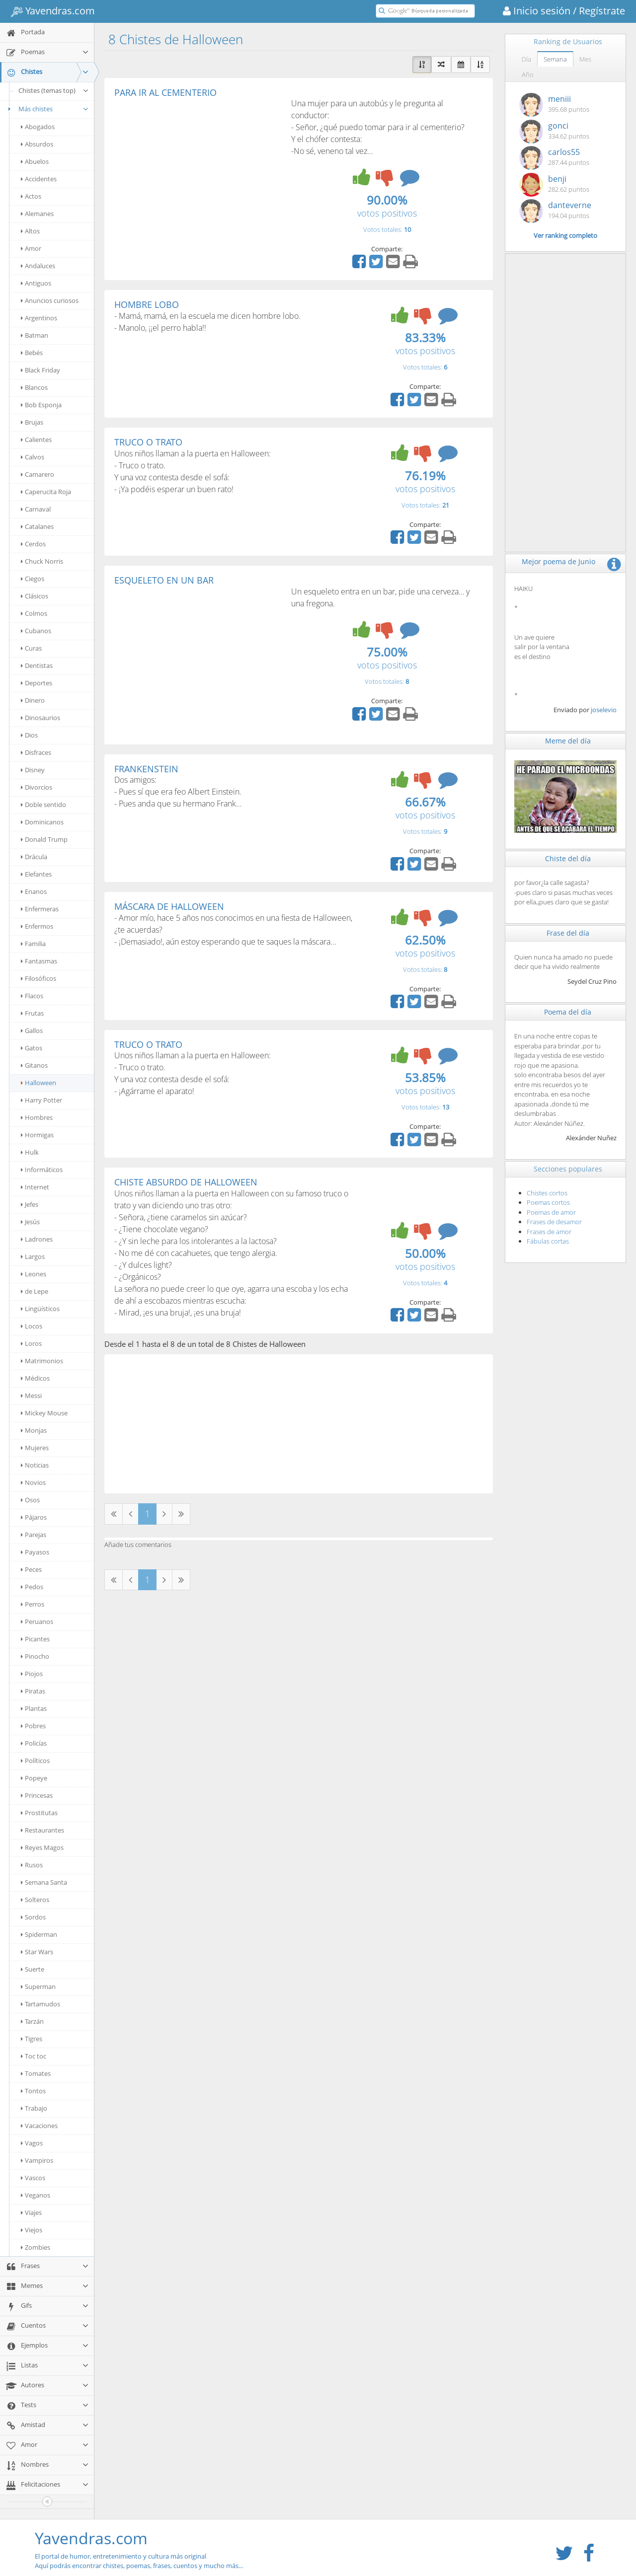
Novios (33, 1482)
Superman (38, 1986)
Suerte (32, 1969)
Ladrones (37, 1239)
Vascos (33, 2177)
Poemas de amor (551, 1212)
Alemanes (37, 213)
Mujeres (35, 1447)
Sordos (33, 1917)
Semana (555, 59)
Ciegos (32, 578)
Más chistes (47, 108)
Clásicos (34, 595)
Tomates (36, 2073)
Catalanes (37, 526)
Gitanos (34, 1065)
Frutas (32, 1013)
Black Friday (40, 370)
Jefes (29, 1204)
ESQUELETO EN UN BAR (164, 580)
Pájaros (34, 1517)
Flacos (32, 995)
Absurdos (37, 144)
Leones (33, 1273)
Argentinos (39, 317)
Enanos (34, 891)
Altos (30, 230)
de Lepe (34, 1291)
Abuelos (35, 161)
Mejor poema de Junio (558, 561)
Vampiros (37, 2160)
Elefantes (36, 874)
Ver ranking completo (565, 235)
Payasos (35, 1551)
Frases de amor (549, 1231)
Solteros (35, 1899)
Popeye (34, 1777)
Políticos (35, 1760)
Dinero (33, 700)
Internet (35, 1186)
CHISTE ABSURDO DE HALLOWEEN (185, 1182)
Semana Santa (44, 1882)
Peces (31, 1569)
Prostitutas (39, 1812)
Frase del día (568, 933)
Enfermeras (40, 908)
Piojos (32, 1673)
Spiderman (39, 1934)
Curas (31, 648)
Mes (585, 59)
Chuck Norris (42, 561)
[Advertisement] (197, 171)
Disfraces (36, 752)
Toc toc (33, 2056)
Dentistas (37, 665)
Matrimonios (42, 1360)
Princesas (37, 1795)
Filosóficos (38, 978)
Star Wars (37, 1951)
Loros (31, 1343)
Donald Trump (44, 839)
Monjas (34, 1430)
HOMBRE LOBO (146, 304)
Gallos (32, 1030)
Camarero (37, 474)
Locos (31, 1326)
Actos (31, 196)
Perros (32, 1604)
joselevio (604, 709)
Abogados (38, 126)
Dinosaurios (40, 717)
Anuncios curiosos (50, 300)
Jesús (30, 1221)
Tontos (33, 2090)
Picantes (35, 1638)
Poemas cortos (548, 1202)
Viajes (31, 2212)
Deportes (36, 682)
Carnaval (36, 509)
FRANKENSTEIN (146, 769)
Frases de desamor (554, 1221)
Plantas (34, 1708)
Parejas (33, 1534)
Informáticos (42, 1169)
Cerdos (33, 543)
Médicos (35, 1378)
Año (528, 74)
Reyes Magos (42, 1847)
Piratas (33, 1691)
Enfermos (37, 926)
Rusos (32, 1864)
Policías (34, 1743)
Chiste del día (568, 858)
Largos (33, 1256)
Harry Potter (41, 1100)
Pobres (33, 1725)
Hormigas (37, 1134)
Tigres (31, 2038)
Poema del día (567, 1012)
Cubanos (36, 630)
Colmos (34, 613)
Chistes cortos (547, 1192)
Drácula (34, 856)
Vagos (32, 2142)
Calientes (36, 439)
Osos (30, 1499)
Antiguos (36, 283)
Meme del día (568, 740)
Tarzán (32, 2021)
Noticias (35, 1465)
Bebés (32, 352)
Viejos (31, 2229)
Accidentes (39, 178)
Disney (33, 769)
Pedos (32, 1586)
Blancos (34, 387)
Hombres (37, 1117)
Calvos (32, 456)
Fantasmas (39, 961)
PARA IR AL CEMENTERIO (165, 92)
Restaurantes (42, 1830)
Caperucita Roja (46, 491)
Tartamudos (40, 2003)
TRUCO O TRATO (148, 442)
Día (526, 59)
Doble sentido (43, 804)
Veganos (35, 2195)
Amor (31, 248)
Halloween (38, 1082)
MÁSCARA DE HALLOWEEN (169, 906)
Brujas (32, 422)
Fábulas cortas (548, 1241)
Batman (34, 335)
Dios (29, 735)
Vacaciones (39, 2125)
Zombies (35, 2247)
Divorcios (36, 787)
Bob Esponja (41, 404)
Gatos (31, 1047)
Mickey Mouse (44, 1412)
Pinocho (35, 1656)
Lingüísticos (40, 1308)
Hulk (30, 1152)
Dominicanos (42, 821)
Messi (31, 1395)
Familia (33, 943)
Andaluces (38, 265)
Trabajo (34, 2108)
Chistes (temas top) (53, 90)
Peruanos (37, 1621)
